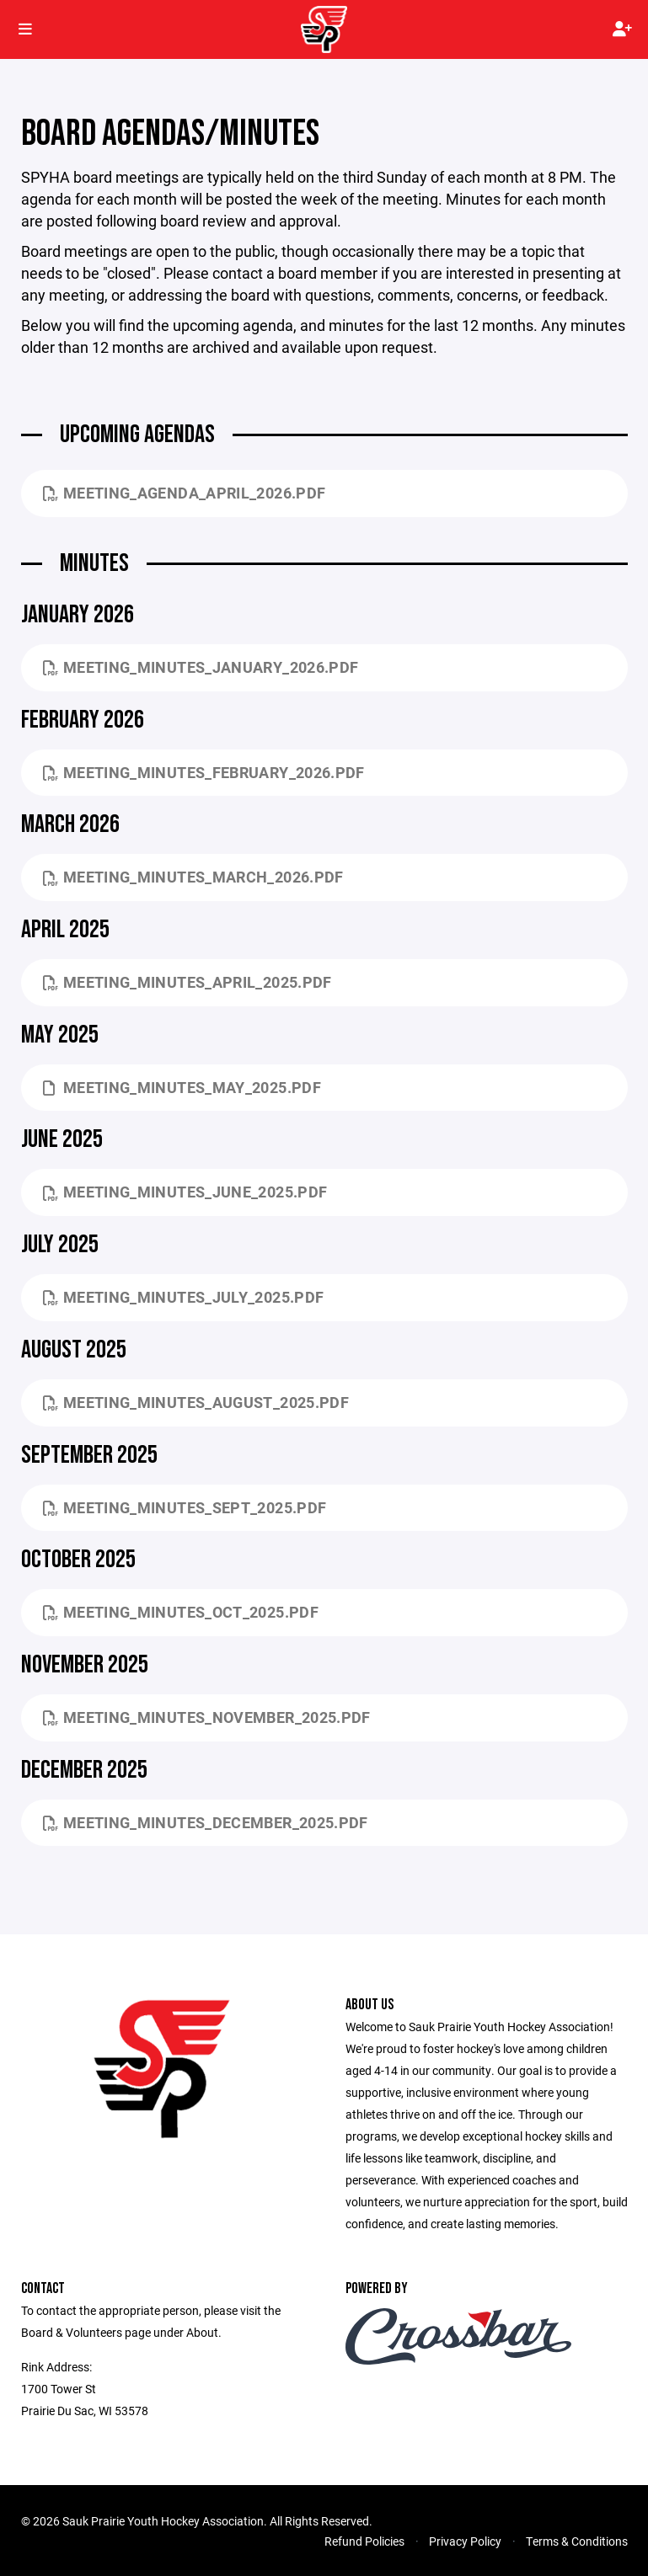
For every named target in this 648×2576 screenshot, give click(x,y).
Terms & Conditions (577, 2541)
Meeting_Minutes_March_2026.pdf (193, 877)
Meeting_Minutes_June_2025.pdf (185, 1191)
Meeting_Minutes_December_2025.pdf (205, 1822)
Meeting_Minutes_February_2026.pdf (204, 772)
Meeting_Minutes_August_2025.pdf (196, 1402)
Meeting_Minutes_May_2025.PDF (182, 1087)
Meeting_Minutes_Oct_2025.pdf (181, 1612)
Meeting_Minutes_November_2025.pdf (207, 1717)
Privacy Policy (465, 2541)
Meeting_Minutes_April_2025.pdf (187, 982)
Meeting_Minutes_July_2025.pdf (183, 1297)
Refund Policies (364, 2541)
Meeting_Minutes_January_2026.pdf (201, 667)
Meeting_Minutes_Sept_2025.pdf (185, 1507)
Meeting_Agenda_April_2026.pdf (184, 493)
